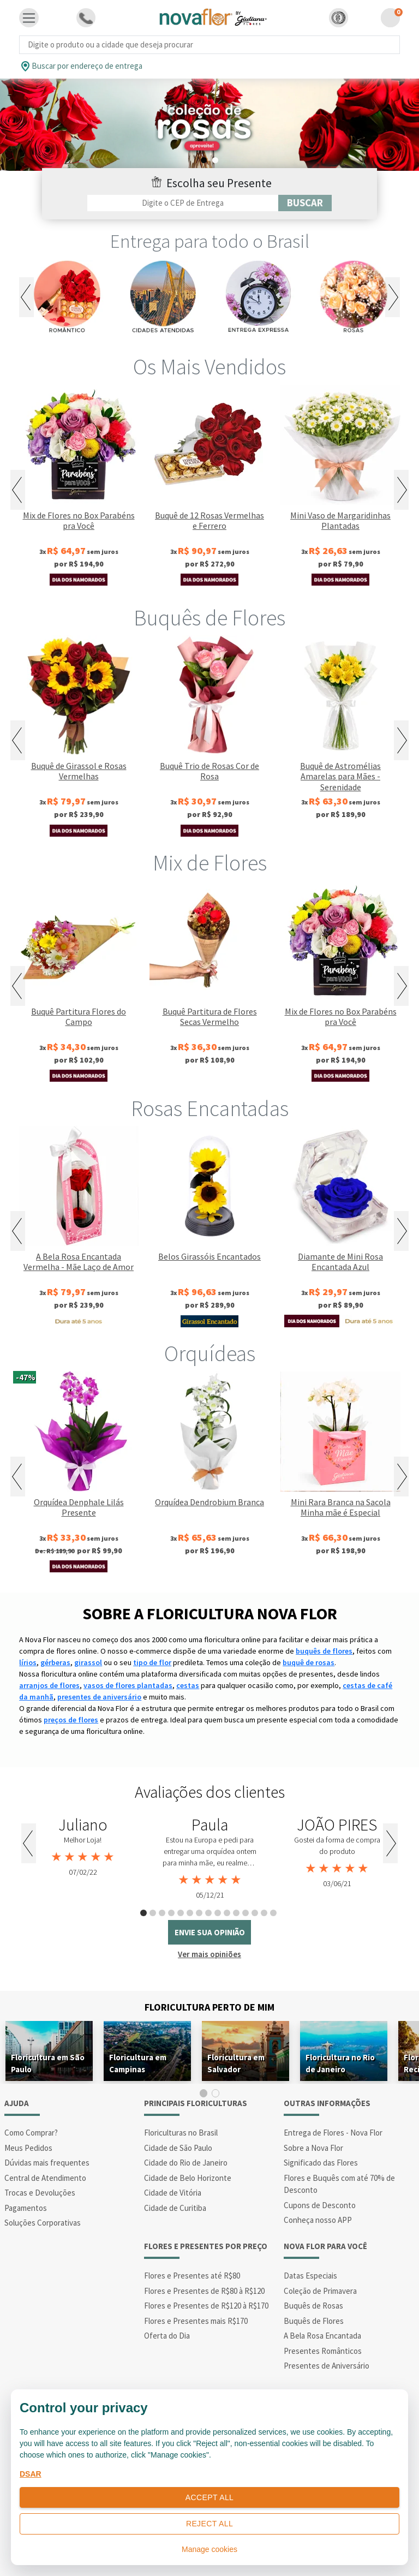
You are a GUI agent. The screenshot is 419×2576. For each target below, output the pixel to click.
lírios (28, 1662)
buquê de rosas (308, 1662)
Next (392, 297)
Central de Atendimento (45, 2178)
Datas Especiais (310, 2275)
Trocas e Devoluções (39, 2192)
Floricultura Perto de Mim (209, 2007)
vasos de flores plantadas (127, 1685)
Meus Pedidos (28, 2148)
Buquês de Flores (209, 617)
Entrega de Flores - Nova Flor (333, 2132)
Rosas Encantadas (210, 1108)
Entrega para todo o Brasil (209, 241)
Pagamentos (25, 2208)
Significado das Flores (321, 2162)
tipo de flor (152, 1662)
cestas (187, 1685)
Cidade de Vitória (172, 2192)
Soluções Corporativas (42, 2222)
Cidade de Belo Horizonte (187, 2178)
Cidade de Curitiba (175, 2208)
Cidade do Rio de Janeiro (186, 2162)
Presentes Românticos (323, 2351)
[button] (338, 17)
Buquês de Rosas (313, 2305)
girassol (88, 1662)
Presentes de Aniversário (326, 2365)
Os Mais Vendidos (209, 366)
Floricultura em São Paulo (48, 2063)
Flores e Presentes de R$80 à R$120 (204, 2291)
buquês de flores (324, 1651)
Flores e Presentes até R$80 (192, 2275)
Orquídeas (209, 1353)
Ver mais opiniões (209, 1954)
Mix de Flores (210, 862)
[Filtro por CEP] (182, 203)
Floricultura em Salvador (236, 2063)
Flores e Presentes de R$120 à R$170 (206, 2305)
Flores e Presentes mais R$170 (196, 2321)
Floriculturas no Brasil (181, 2132)
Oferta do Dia (167, 2335)
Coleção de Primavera (320, 2291)
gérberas (55, 1662)
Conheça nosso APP (318, 2220)
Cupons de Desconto (320, 2205)
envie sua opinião (210, 1932)
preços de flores (71, 1720)
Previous (26, 297)
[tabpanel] (209, 125)
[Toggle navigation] (29, 18)
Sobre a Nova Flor (313, 2148)
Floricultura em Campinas (137, 2063)
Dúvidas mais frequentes (46, 2162)
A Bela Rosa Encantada (322, 2335)
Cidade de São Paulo (178, 2148)
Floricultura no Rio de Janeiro (340, 2063)
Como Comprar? (31, 2132)
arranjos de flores (49, 1685)
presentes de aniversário (99, 1697)
